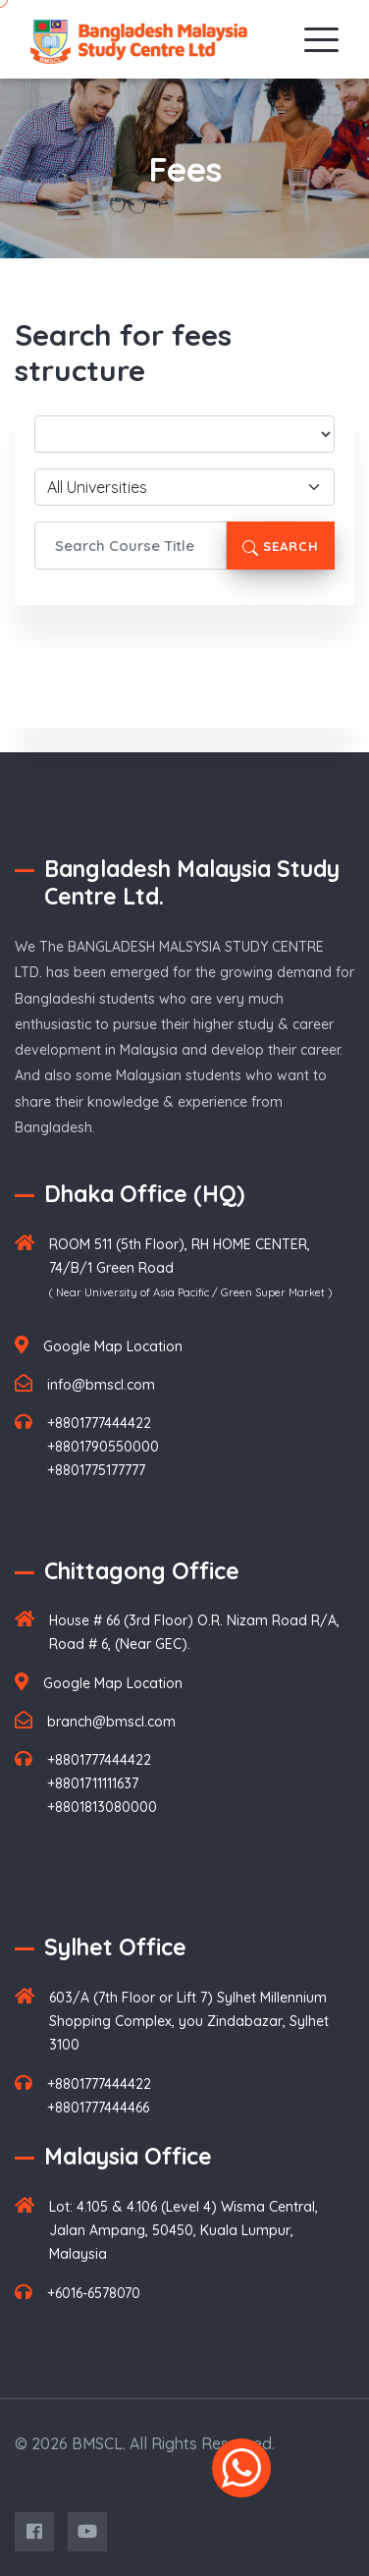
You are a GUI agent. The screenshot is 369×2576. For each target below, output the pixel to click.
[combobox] (184, 487)
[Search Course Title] (130, 545)
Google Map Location (113, 1346)
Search (280, 547)
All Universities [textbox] (97, 487)
